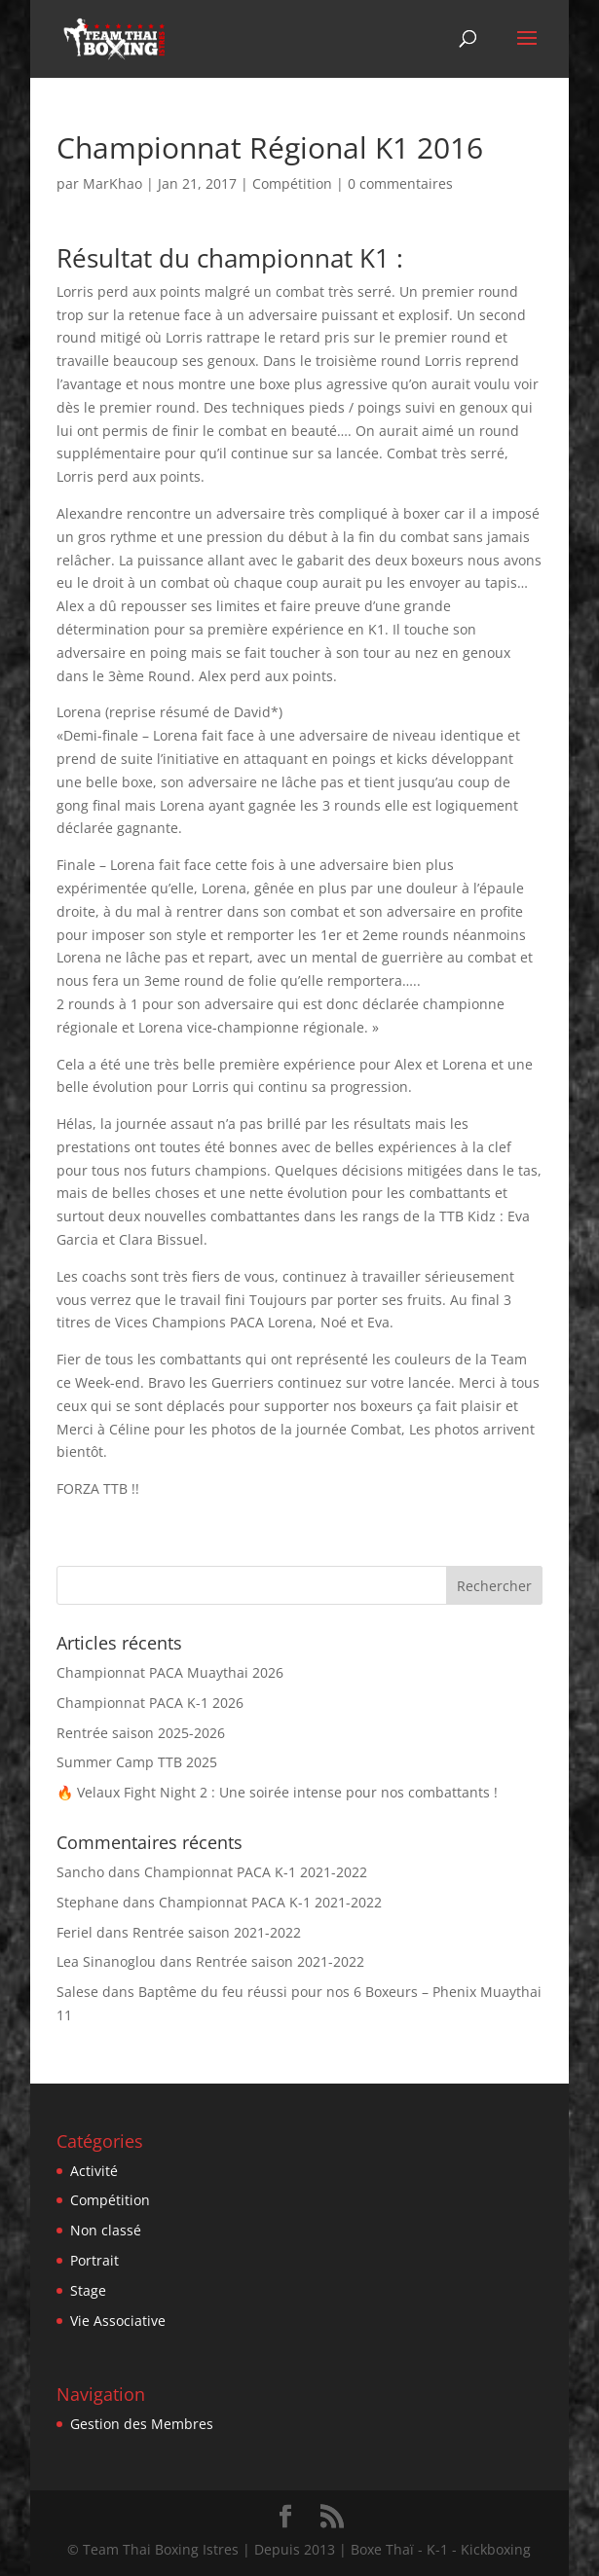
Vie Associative (118, 2320)
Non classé (105, 2230)
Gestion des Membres (141, 2423)
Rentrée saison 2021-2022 (216, 1932)
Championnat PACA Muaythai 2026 (169, 1672)
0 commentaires (400, 183)
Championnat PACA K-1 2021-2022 (255, 1872)
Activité (94, 2170)
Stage (88, 2290)
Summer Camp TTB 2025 (136, 1762)
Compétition (292, 183)
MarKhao (112, 183)
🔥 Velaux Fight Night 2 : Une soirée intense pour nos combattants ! (277, 1792)
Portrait (94, 2260)
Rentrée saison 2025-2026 (140, 1732)
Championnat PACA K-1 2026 (149, 1702)
